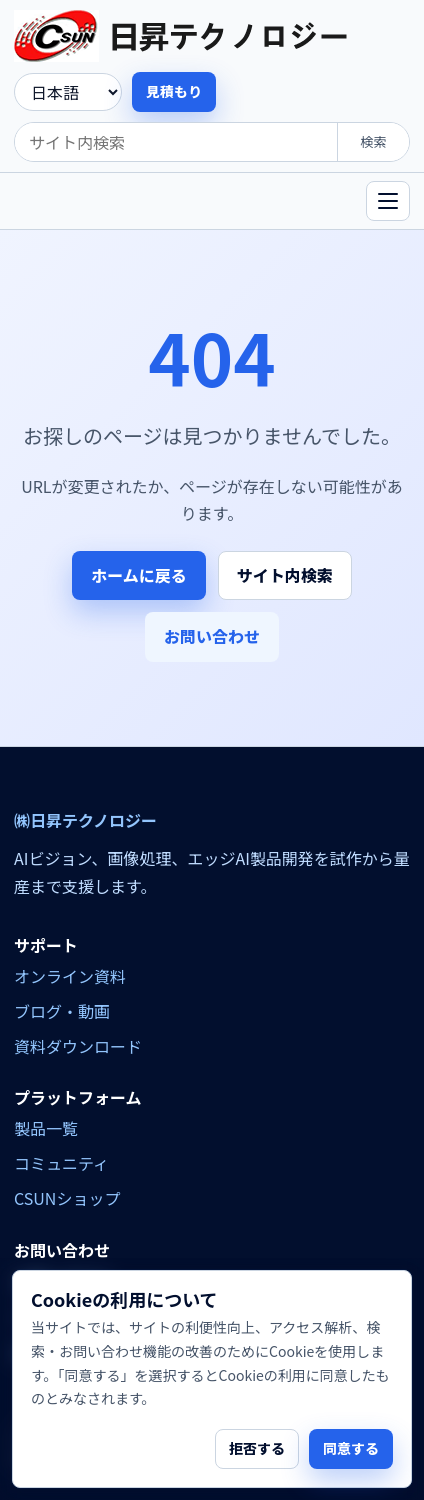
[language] (68, 92)
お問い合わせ (212, 636)
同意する (351, 1448)
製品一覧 (46, 1128)
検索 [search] (373, 141)
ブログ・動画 (62, 1011)
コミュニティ (61, 1163)
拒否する (257, 1448)
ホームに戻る (139, 575)
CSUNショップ (67, 1198)
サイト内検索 (285, 575)
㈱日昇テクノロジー (85, 820)
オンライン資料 (70, 976)
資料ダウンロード (78, 1046)
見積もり (174, 91)
